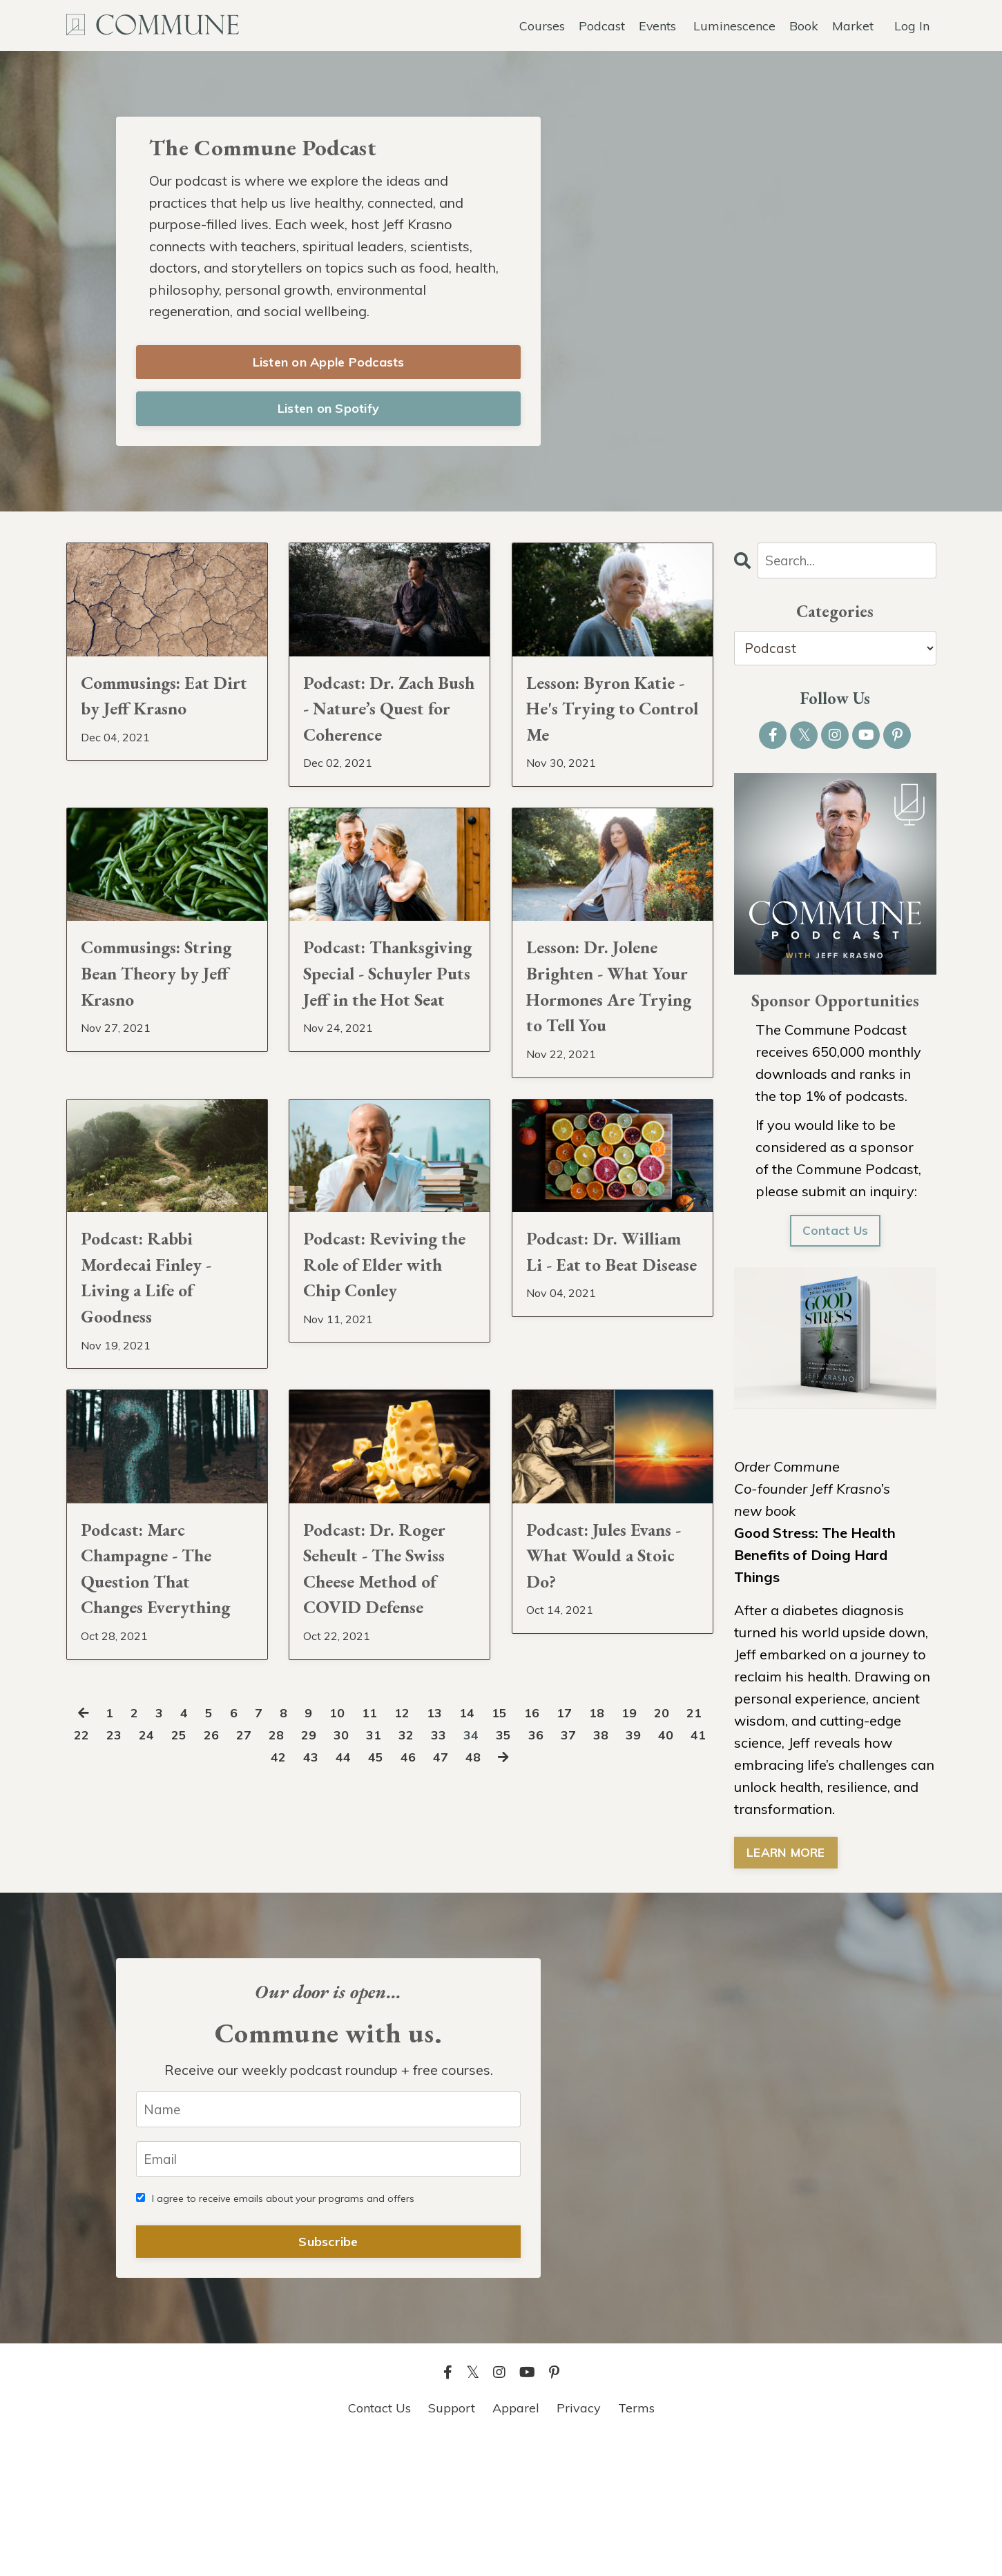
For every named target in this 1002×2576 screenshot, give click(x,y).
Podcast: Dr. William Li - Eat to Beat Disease (600, 1396)
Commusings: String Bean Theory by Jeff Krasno (147, 1060)
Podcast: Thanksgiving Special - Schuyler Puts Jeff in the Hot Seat (384, 1077)
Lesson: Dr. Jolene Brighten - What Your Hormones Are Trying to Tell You (612, 1077)
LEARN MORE (786, 1859)
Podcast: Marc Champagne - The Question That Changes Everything (163, 1749)
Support (451, 2541)
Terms (636, 2541)
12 (418, 1922)
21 (85, 1944)
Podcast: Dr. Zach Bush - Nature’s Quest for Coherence (384, 740)
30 (389, 1944)
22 (118, 1944)
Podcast (601, 24)
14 (485, 1922)
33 (491, 1944)
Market (853, 24)
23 (152, 1944)
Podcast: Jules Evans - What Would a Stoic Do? (611, 1716)
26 (254, 1944)
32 (457, 1944)
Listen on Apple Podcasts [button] (329, 365)
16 (553, 1922)
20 (688, 1922)
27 (288, 1944)
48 (510, 1966)
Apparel (515, 2541)
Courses (541, 24)
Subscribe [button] (328, 2375)
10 (350, 1922)
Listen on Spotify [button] (328, 412)
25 (220, 1944)
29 (355, 1944)
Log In (911, 24)
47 (476, 1966)
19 (654, 1922)
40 (239, 1966)
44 (375, 1966)
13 (451, 1922)
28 (322, 1944)
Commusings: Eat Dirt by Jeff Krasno (162, 724)
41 (273, 1966)
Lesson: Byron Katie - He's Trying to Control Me (611, 740)
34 (525, 1944)
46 (442, 1966)
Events (657, 24)
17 (587, 1922)
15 (519, 1922)
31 (423, 1944)
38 (660, 1944)
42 (307, 1966)
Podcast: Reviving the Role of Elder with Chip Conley (387, 1396)
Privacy (579, 2541)
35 (558, 1944)
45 (409, 1966)
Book (803, 24)
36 (592, 1944)
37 (626, 1944)
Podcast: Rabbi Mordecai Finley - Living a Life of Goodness (162, 1413)
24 (186, 1944)
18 (621, 1922)
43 (341, 1966)
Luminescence (734, 24)
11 (384, 1922)
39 (694, 1944)
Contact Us (835, 1237)
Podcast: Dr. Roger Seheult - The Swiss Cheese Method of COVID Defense (383, 1749)
